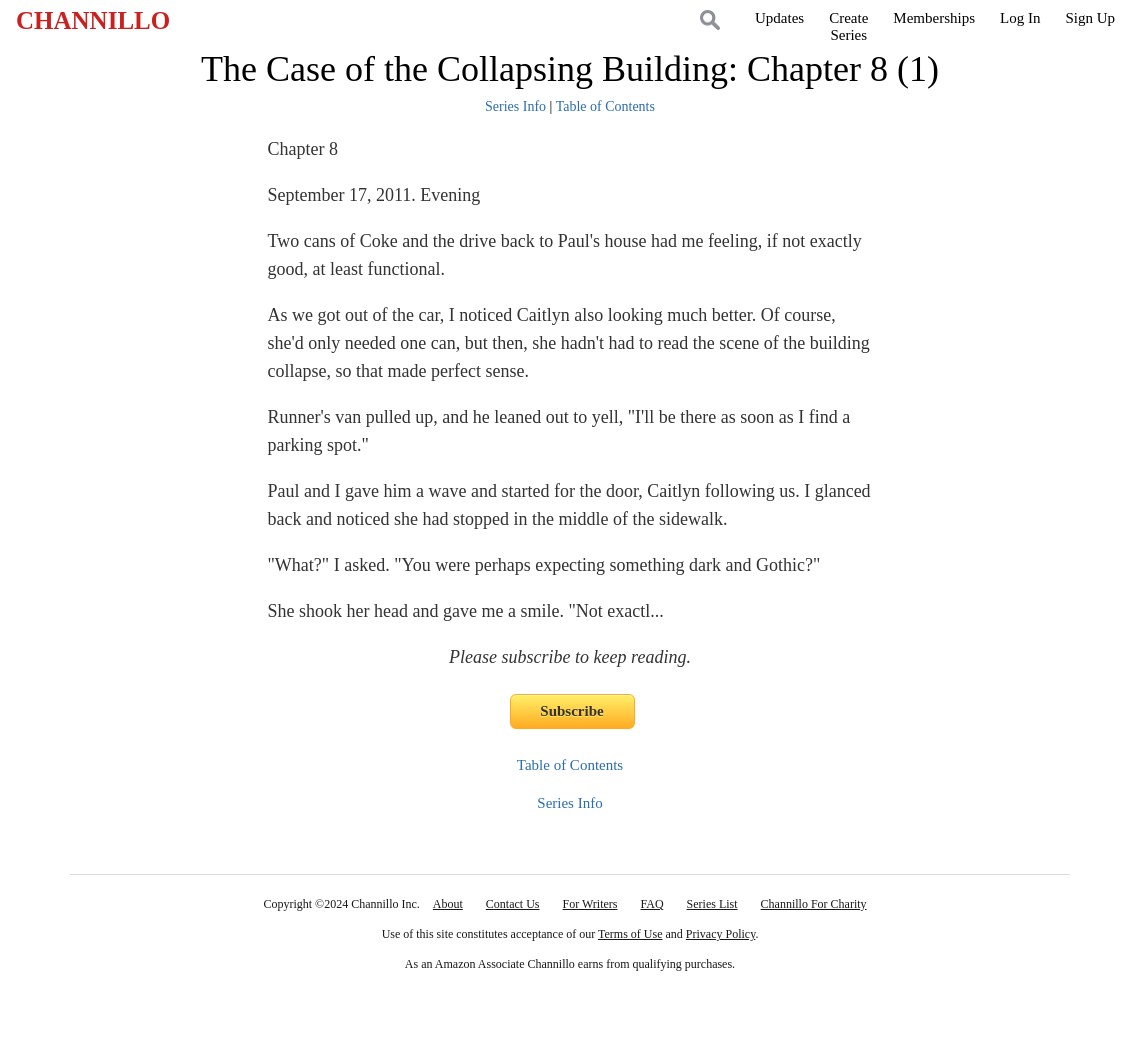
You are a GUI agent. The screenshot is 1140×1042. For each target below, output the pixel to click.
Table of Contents (605, 106)
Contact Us (513, 904)
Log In (1020, 18)
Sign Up (1090, 18)
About (448, 904)
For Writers (590, 904)
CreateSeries (848, 26)
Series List (712, 904)
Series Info (515, 106)
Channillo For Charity (814, 904)
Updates (779, 18)
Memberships (934, 18)
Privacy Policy (721, 934)
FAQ (651, 904)
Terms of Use (630, 934)
